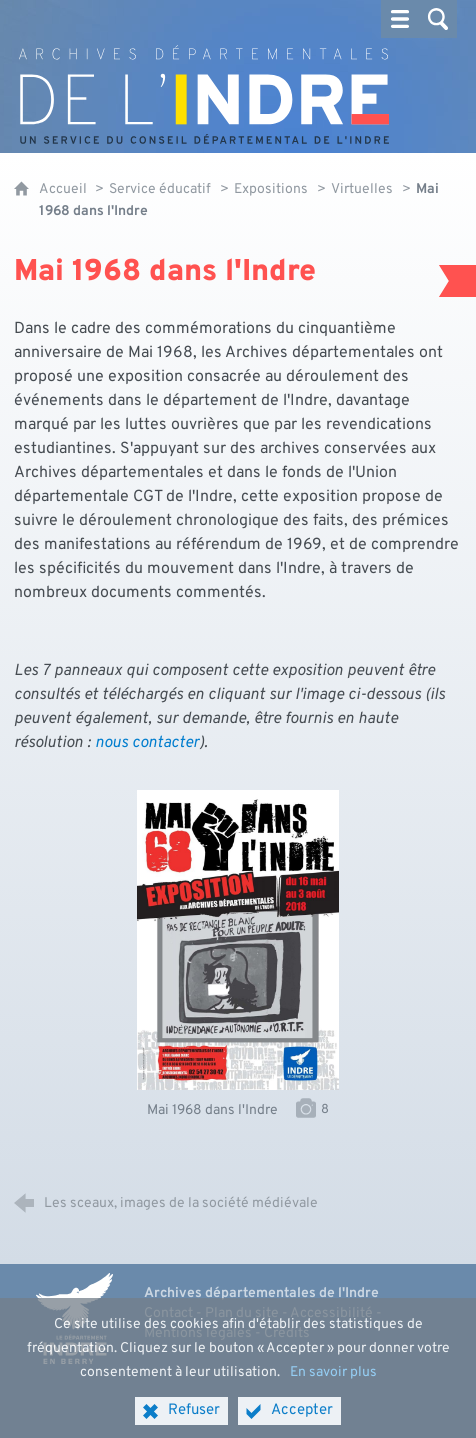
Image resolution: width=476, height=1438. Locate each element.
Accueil (64, 189)
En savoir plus (333, 1387)
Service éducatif (160, 189)
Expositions (271, 189)
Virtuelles (362, 189)
